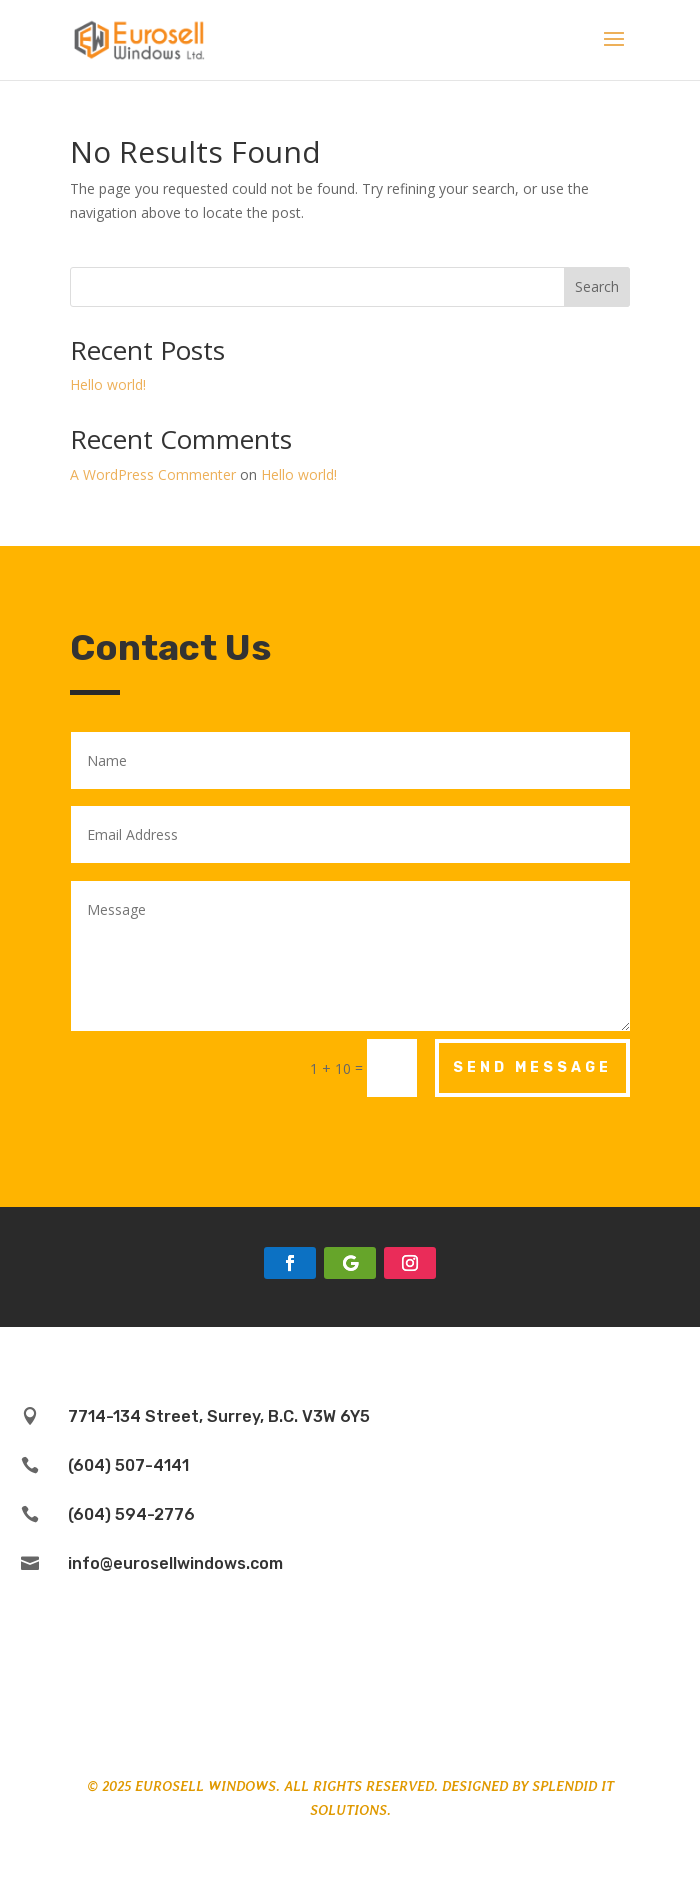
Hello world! (108, 384)
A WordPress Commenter (153, 474)
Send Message (532, 1067)
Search (597, 286)
